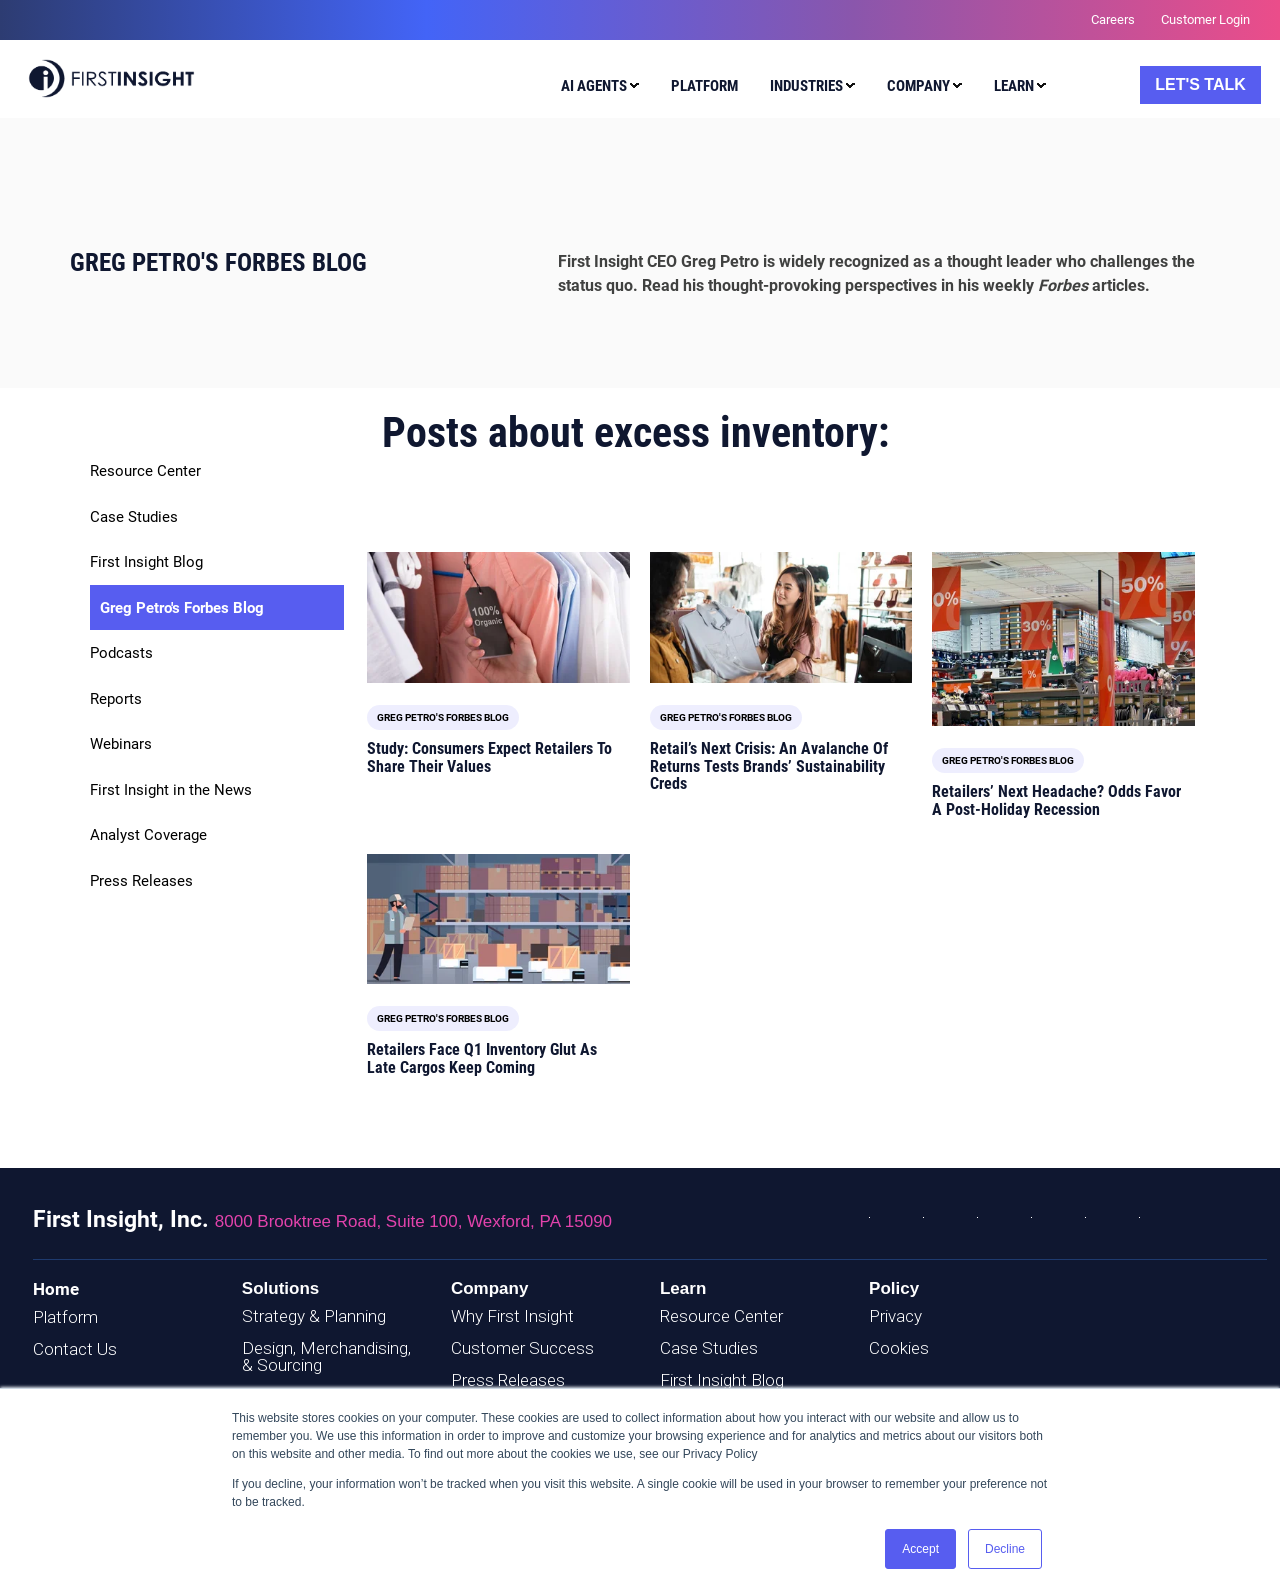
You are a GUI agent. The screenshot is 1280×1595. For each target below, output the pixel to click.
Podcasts (121, 653)
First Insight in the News (171, 790)
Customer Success (522, 1348)
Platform (65, 1317)
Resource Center (145, 471)
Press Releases (141, 881)
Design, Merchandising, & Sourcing (326, 1356)
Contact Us (75, 1349)
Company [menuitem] (918, 86)
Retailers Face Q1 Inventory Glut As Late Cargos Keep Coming (482, 1058)
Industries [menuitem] (806, 86)
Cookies (899, 1348)
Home (56, 1289)
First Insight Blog (146, 562)
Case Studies (134, 517)
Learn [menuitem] (1014, 86)
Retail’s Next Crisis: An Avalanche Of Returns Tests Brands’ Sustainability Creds (769, 766)
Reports (116, 699)
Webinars (121, 744)
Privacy (895, 1316)
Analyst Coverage (148, 835)
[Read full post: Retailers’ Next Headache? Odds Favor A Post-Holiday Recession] (1063, 639)
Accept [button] (920, 1549)
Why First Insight (512, 1316)
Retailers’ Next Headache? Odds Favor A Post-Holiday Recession (1056, 800)
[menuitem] (595, 89)
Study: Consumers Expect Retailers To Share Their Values (489, 757)
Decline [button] (1005, 1549)
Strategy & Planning (314, 1316)
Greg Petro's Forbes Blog (182, 608)
